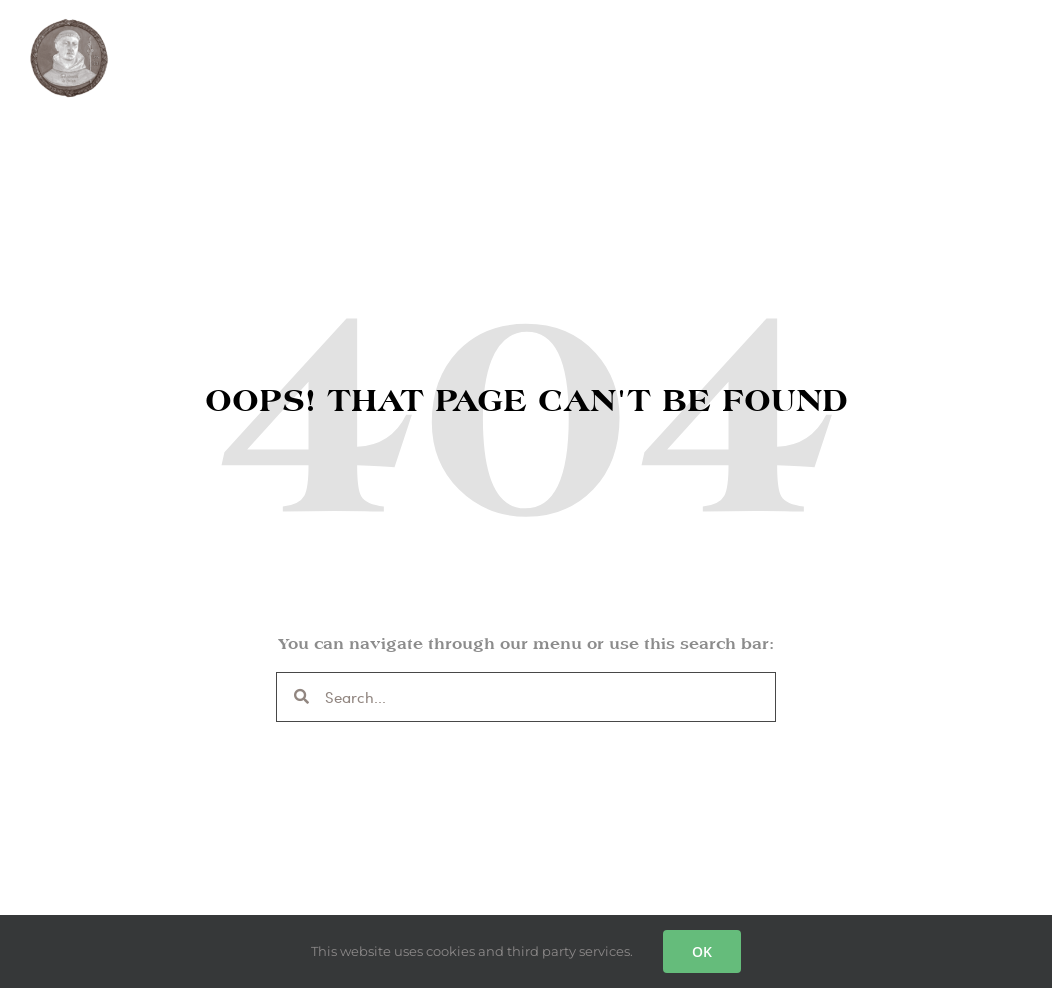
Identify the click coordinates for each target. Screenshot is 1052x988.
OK (702, 951)
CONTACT (732, 48)
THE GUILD (199, 49)
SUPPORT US (861, 48)
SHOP (470, 49)
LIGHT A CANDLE (589, 48)
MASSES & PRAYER (343, 48)
